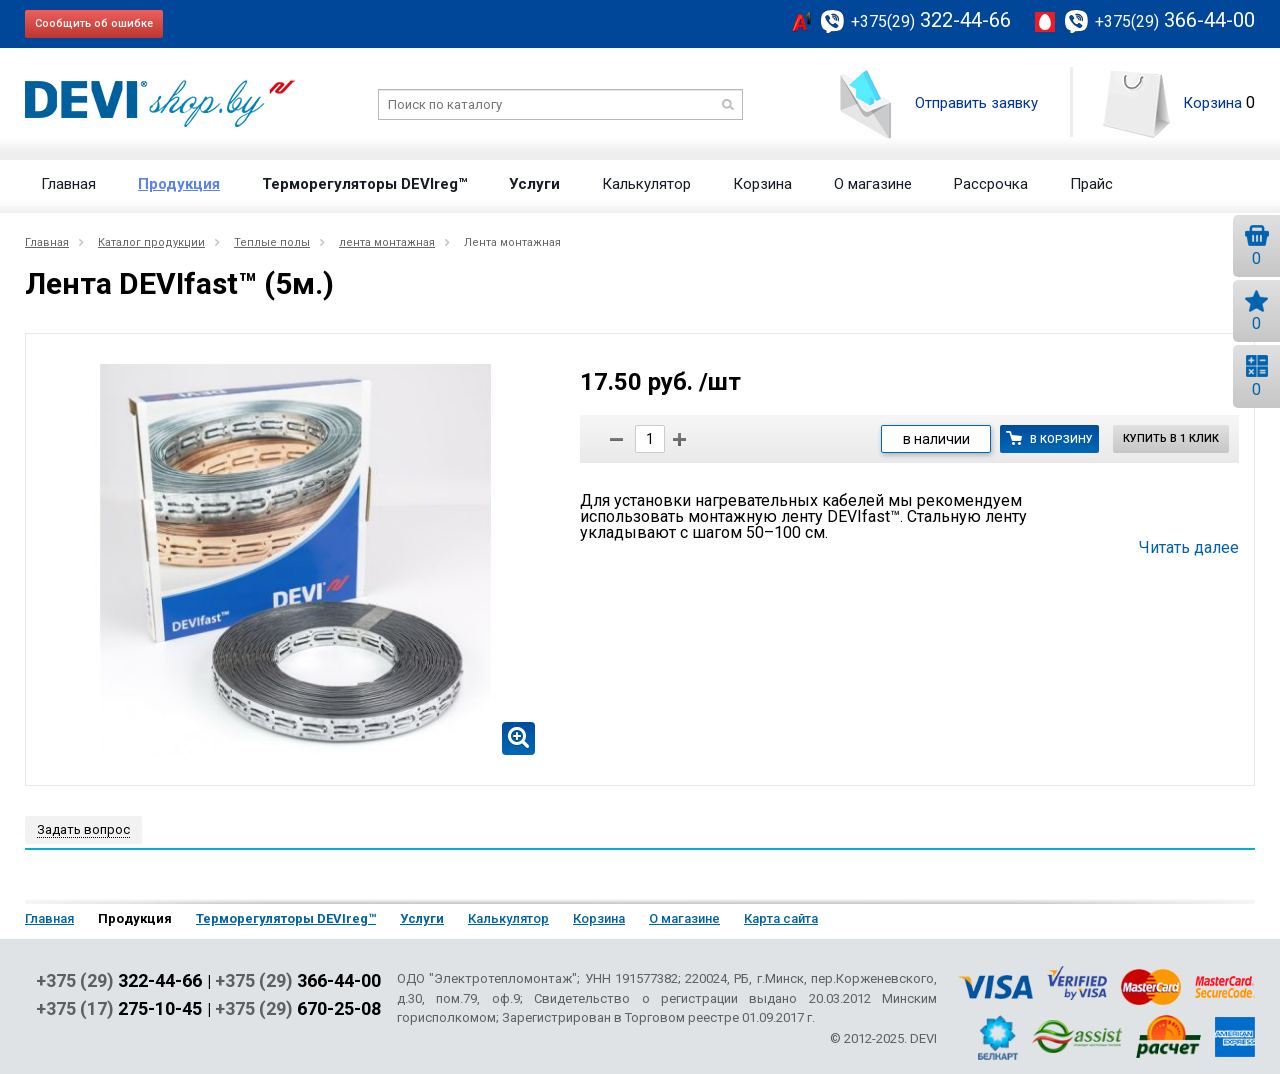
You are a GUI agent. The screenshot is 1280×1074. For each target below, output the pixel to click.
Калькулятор (646, 184)
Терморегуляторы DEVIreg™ (364, 184)
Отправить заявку (976, 103)
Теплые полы (272, 242)
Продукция (179, 184)
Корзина (1212, 103)
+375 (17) (119, 1009)
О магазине (873, 184)
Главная (68, 184)
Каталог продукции (151, 242)
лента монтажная (387, 242)
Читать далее (1189, 548)
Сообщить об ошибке (94, 23)
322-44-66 (931, 20)
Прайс (1091, 184)
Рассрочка (991, 184)
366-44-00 (1175, 20)
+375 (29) (119, 981)
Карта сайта (781, 918)
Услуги (534, 184)
